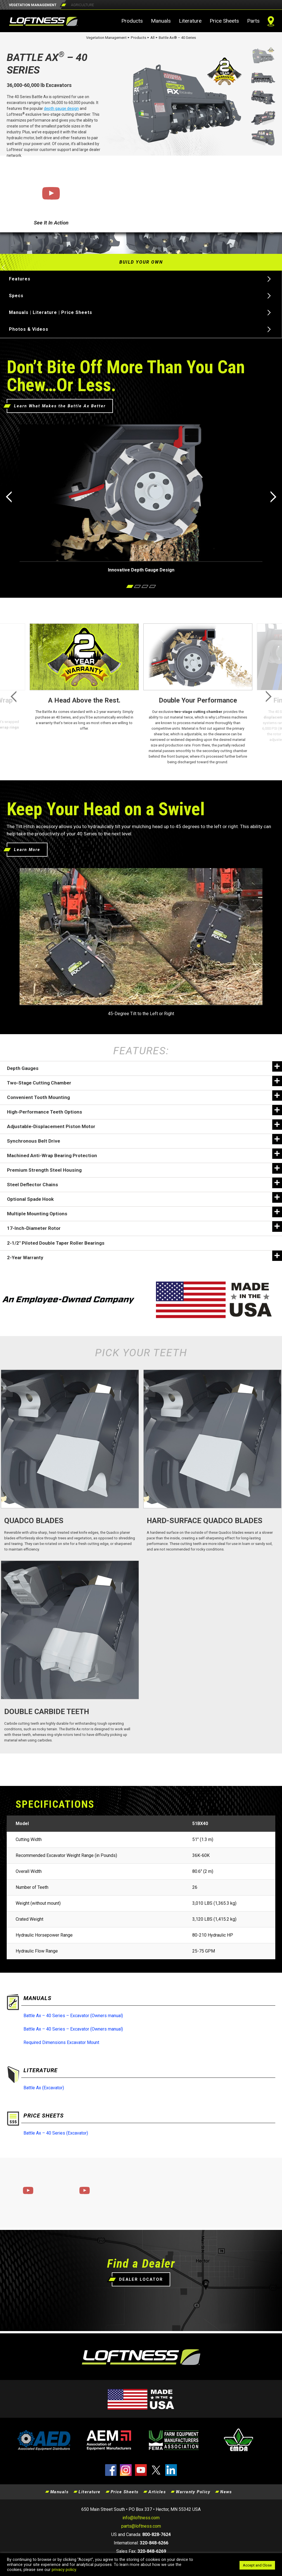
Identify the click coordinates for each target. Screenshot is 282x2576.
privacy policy (64, 2569)
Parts (253, 21)
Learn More (27, 849)
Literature (190, 21)
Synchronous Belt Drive (144, 1139)
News (226, 2491)
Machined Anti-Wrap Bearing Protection (144, 1153)
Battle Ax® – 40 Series (177, 38)
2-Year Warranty (144, 1256)
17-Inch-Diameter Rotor (144, 1226)
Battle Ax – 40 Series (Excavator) (55, 2133)
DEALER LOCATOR (141, 2279)
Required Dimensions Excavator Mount (61, 2042)
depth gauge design (61, 108)
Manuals (161, 21)
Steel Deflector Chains (144, 1183)
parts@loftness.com (141, 2526)
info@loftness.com (141, 2517)
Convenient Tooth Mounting (144, 1095)
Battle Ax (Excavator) (43, 2087)
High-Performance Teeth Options (144, 1110)
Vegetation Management (106, 38)
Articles (157, 2491)
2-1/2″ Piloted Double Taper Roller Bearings (56, 1243)
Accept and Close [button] (257, 2565)
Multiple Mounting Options (144, 1212)
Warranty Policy (193, 2491)
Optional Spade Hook (144, 1197)
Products (132, 21)
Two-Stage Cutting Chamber (144, 1081)
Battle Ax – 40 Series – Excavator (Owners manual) (73, 2015)
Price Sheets (224, 21)
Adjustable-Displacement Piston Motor (144, 1124)
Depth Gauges (144, 1066)
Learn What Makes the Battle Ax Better (60, 405)
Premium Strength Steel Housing (144, 1168)
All (152, 38)
